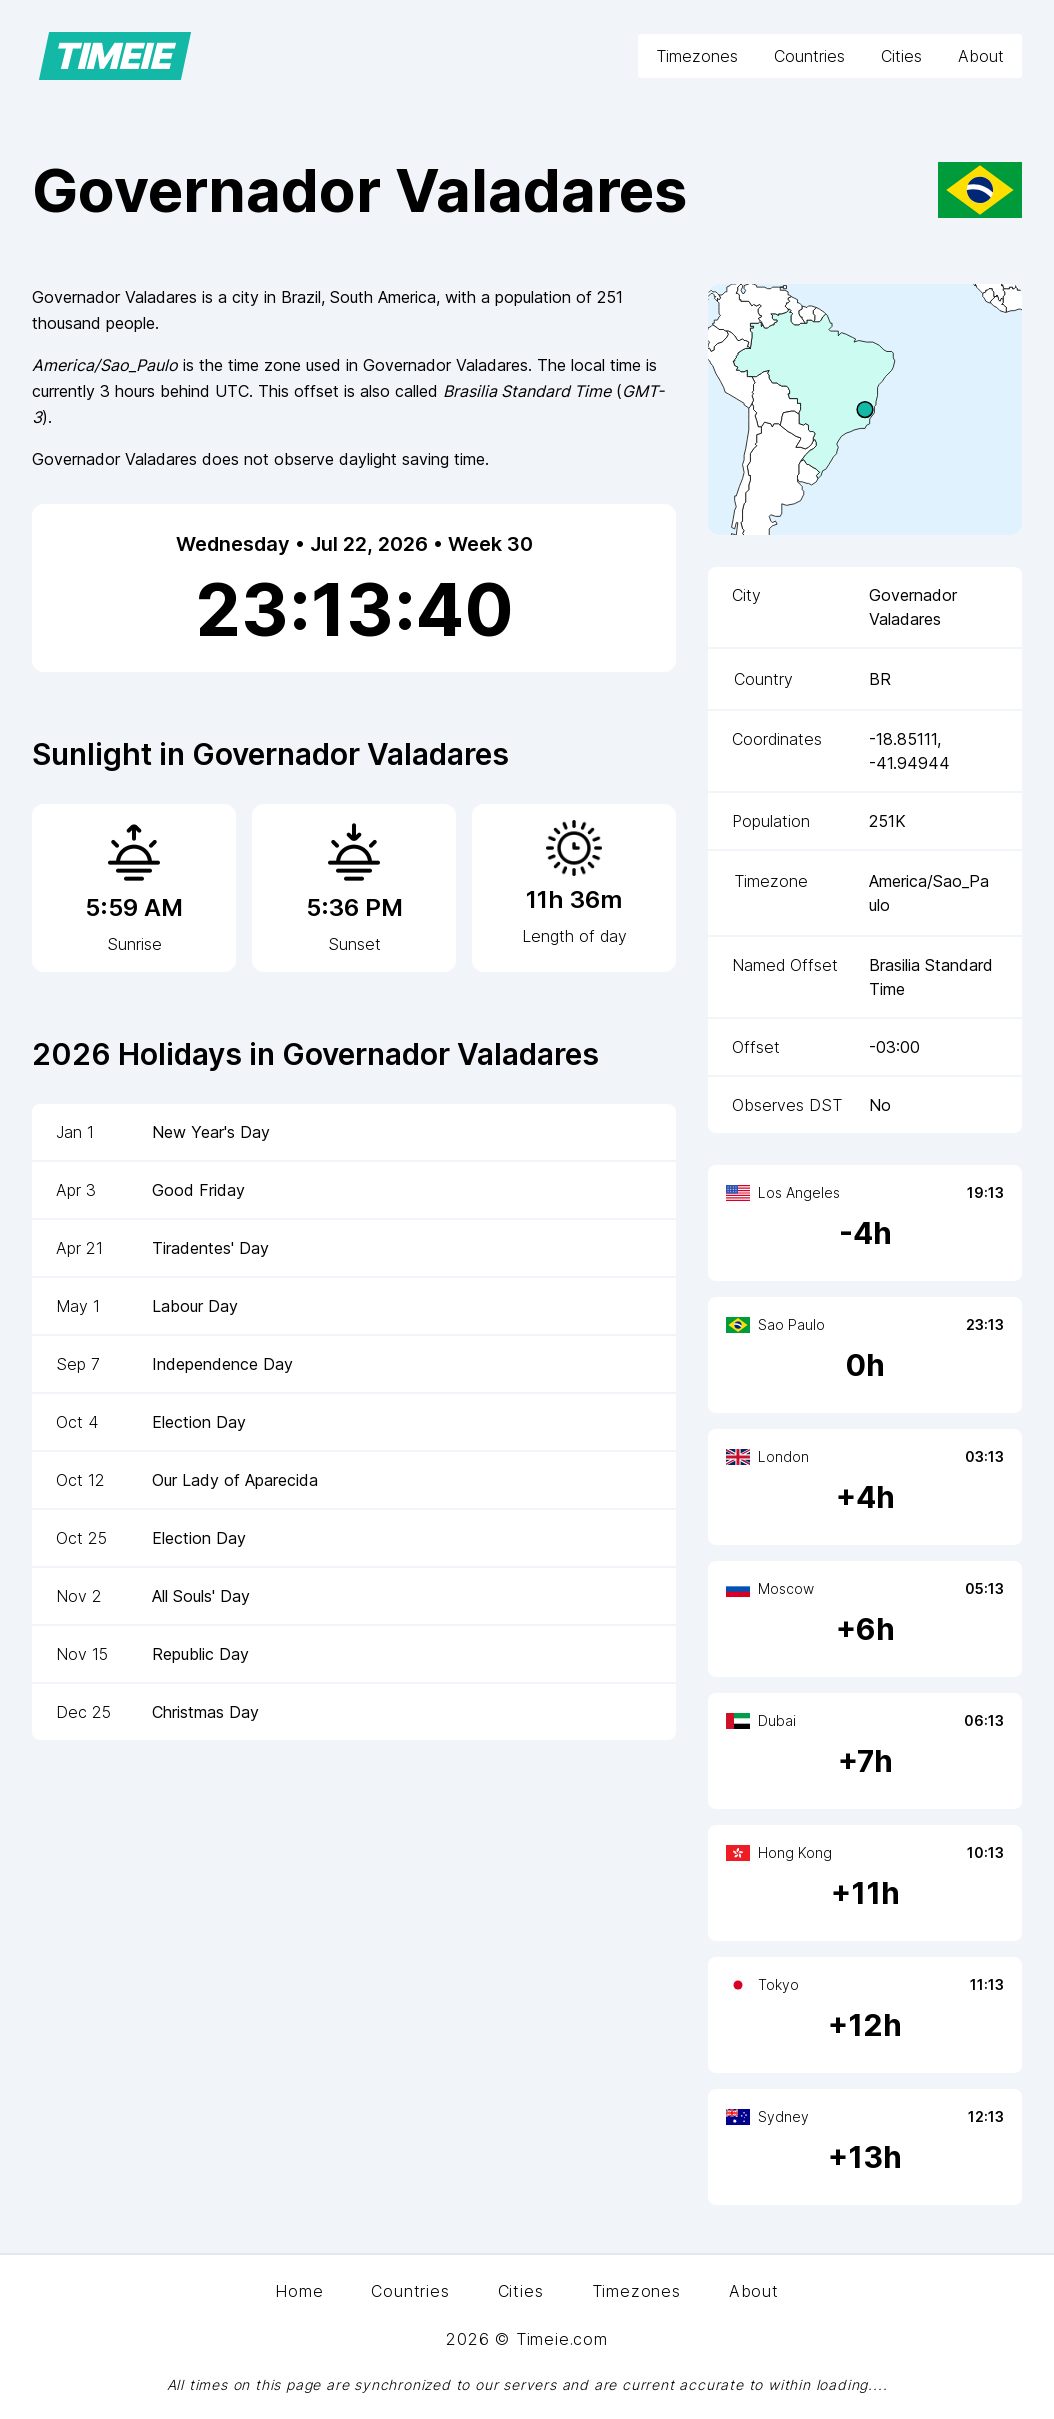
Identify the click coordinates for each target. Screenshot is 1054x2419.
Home (299, 2291)
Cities (901, 56)
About (981, 56)
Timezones (697, 56)
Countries (809, 56)
